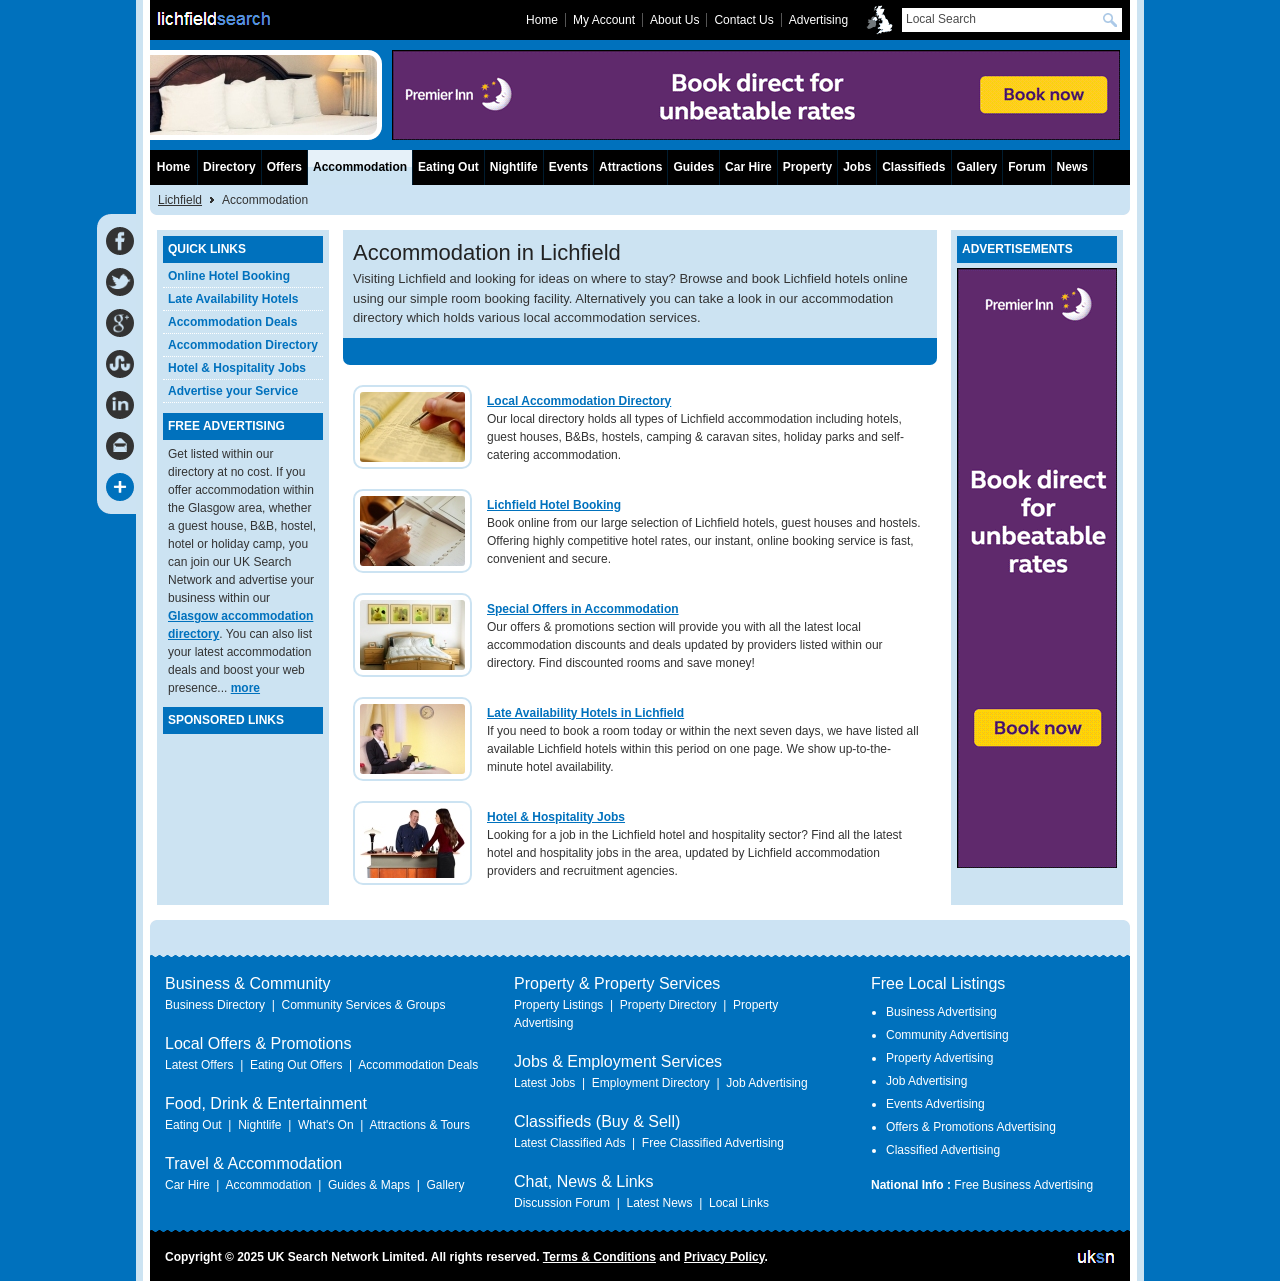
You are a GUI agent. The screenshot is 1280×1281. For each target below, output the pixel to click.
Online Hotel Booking (229, 276)
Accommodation (360, 167)
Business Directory (215, 1005)
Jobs (857, 167)
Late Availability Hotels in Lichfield (585, 713)
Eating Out (448, 167)
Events (568, 167)
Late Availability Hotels (233, 299)
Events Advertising (935, 1104)
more (245, 688)
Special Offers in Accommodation (583, 609)
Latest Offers (199, 1065)
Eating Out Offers (296, 1065)
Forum (1026, 167)
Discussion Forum (562, 1203)
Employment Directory (651, 1083)
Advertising (818, 20)
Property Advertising (939, 1058)
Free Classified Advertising (713, 1143)
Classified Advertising (943, 1150)
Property (807, 167)
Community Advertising (947, 1035)
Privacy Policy (724, 1257)
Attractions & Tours (419, 1125)
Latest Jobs (544, 1083)
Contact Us (743, 20)
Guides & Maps (369, 1185)
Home (173, 167)
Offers (284, 167)
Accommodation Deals (232, 322)
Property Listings (558, 1005)
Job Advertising (766, 1083)
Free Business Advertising (1023, 1185)
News (1072, 167)
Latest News (659, 1203)
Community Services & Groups (363, 1005)
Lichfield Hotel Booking (554, 505)
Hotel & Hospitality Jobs (556, 817)
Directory (229, 167)
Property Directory (668, 1005)
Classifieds (913, 167)
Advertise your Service (233, 391)
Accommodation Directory (243, 345)
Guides (693, 167)
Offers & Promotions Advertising (971, 1127)
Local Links (739, 1203)
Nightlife (514, 167)
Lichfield (180, 200)
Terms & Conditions (599, 1257)
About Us (674, 20)
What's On (326, 1125)
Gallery (977, 167)
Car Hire (748, 167)
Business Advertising (941, 1012)
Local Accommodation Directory (579, 401)
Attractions (630, 167)
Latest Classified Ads (569, 1143)
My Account (604, 20)
